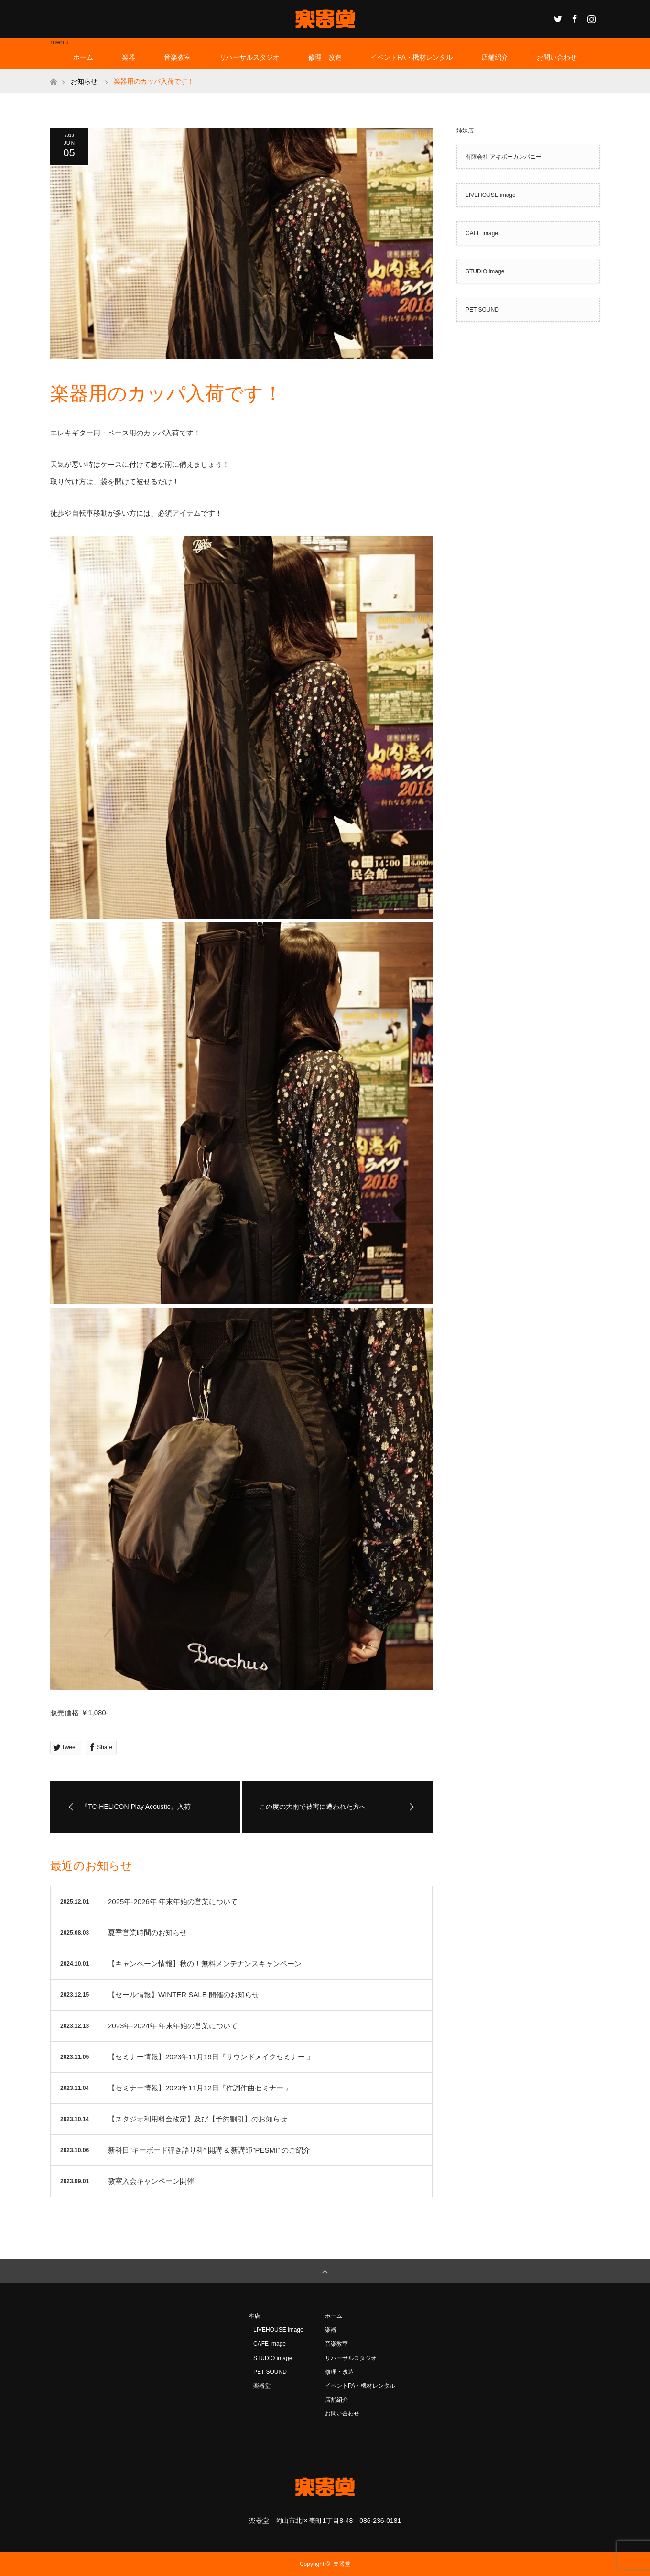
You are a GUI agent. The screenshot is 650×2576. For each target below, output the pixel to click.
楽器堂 (262, 2385)
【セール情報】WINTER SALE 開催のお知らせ (183, 1995)
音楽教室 (177, 57)
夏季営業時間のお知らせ (147, 1932)
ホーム (83, 57)
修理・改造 (325, 57)
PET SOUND (482, 309)
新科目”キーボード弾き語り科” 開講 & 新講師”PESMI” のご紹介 (209, 2150)
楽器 (128, 57)
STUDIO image (485, 271)
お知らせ (84, 81)
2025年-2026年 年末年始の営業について (173, 1901)
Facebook (573, 17)
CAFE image (482, 233)
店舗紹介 (494, 57)
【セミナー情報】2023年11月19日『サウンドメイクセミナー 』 (211, 2057)
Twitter (557, 17)
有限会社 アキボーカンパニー (504, 156)
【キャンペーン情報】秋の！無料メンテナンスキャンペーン (205, 1963)
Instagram (590, 17)
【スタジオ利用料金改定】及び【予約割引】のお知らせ (197, 2119)
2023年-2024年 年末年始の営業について (173, 2026)
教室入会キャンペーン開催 (151, 2181)
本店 (254, 2316)
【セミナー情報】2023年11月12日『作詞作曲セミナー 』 (200, 2088)
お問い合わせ (557, 57)
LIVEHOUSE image (491, 195)
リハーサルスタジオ (249, 57)
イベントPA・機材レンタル (411, 57)
